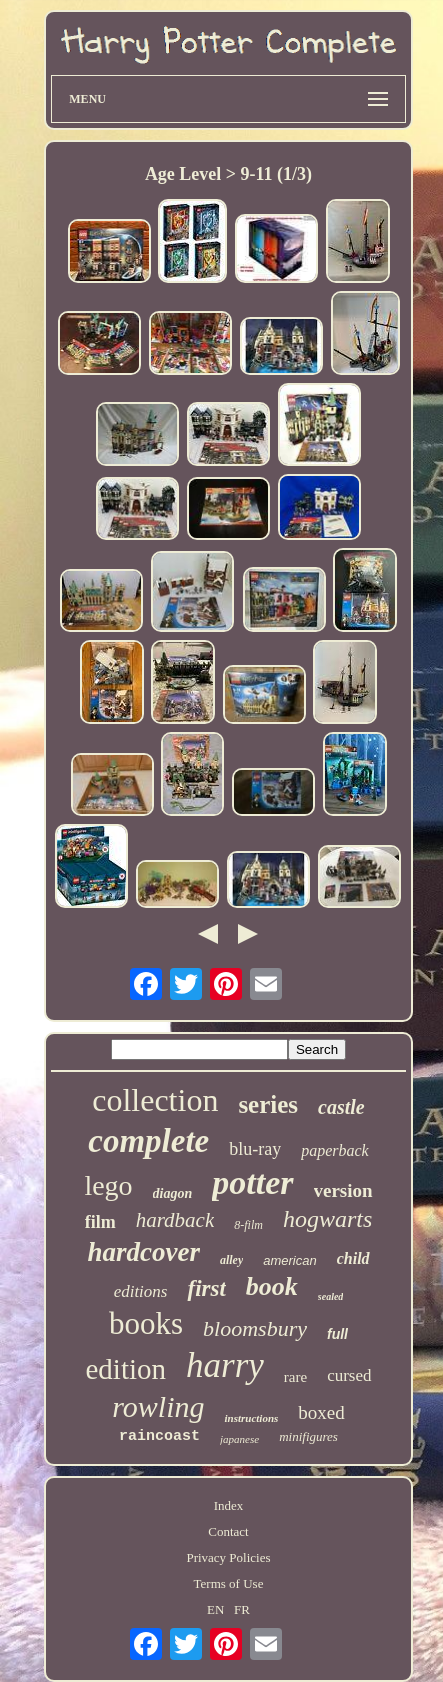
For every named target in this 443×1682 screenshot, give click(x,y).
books (146, 1323)
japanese (239, 1439)
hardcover (143, 1252)
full (337, 1334)
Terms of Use (229, 1583)
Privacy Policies (228, 1557)
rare (295, 1377)
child (353, 1258)
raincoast (159, 1436)
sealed (331, 1296)
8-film (248, 1225)
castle (341, 1107)
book (272, 1286)
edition (125, 1369)
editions (141, 1291)
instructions (251, 1418)
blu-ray (255, 1149)
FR (242, 1609)
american (289, 1260)
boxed (321, 1412)
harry (225, 1365)
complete (148, 1141)
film (100, 1222)
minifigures (308, 1436)
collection (155, 1100)
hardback (175, 1220)
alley (231, 1260)
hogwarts (327, 1219)
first (206, 1288)
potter (252, 1182)
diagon (173, 1193)
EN (215, 1609)
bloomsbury (255, 1328)
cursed (349, 1375)
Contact (228, 1531)
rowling (158, 1406)
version (343, 1190)
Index (229, 1505)
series (268, 1104)
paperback (335, 1150)
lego (108, 1185)
